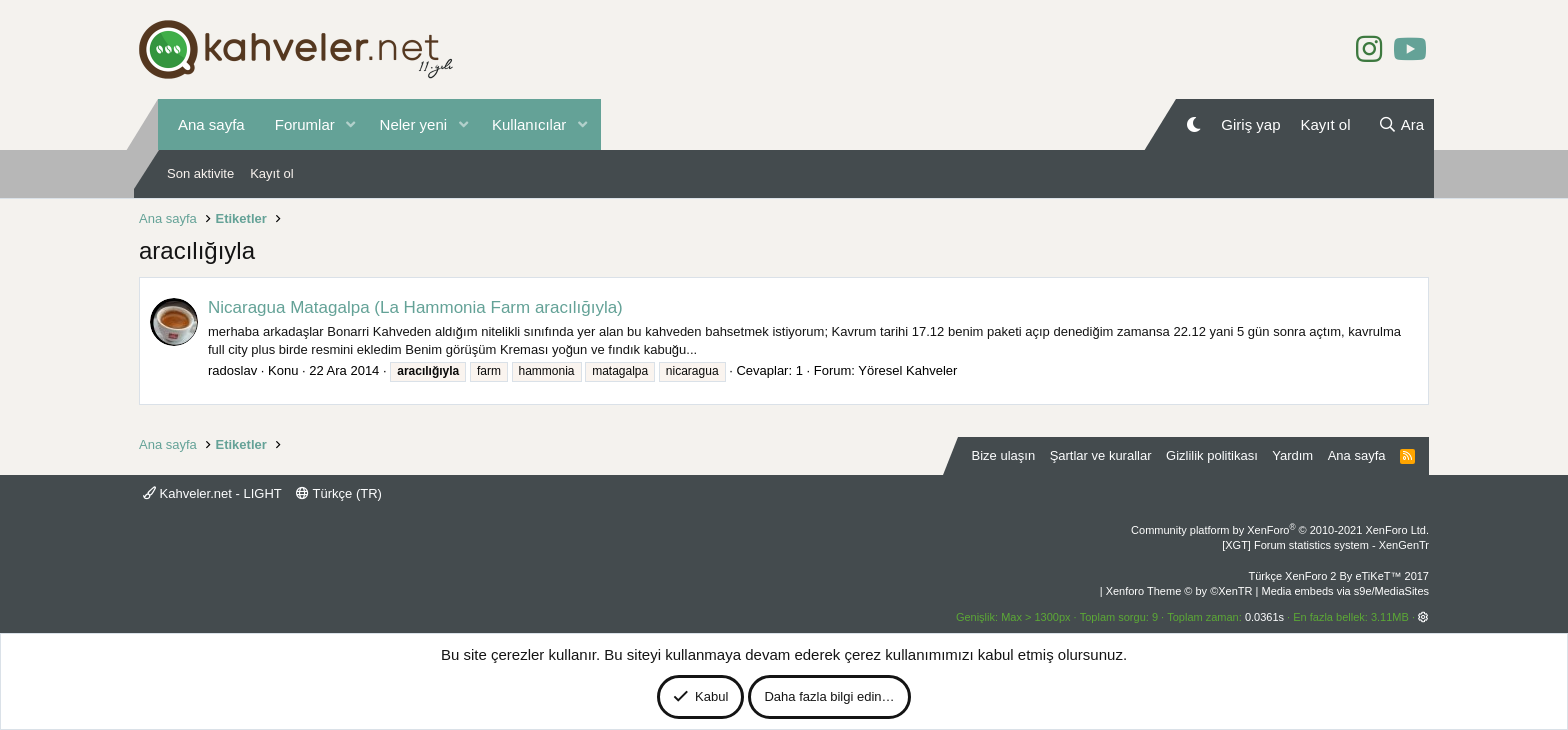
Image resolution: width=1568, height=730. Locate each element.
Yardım (1292, 455)
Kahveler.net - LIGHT (212, 493)
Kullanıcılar (529, 124)
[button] (351, 124)
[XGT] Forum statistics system (1325, 545)
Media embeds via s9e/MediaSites (1345, 591)
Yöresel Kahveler (907, 370)
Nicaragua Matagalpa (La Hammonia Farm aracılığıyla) (415, 307)
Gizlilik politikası (1212, 455)
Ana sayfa (211, 124)
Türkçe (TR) (339, 493)
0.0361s (1264, 617)
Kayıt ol (271, 173)
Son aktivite (200, 173)
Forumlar (305, 124)
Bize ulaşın (1004, 455)
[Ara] (1401, 124)
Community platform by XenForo (1280, 530)
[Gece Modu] (1193, 124)
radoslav (232, 370)
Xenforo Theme (1179, 591)
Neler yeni (414, 124)
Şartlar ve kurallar (1101, 455)
